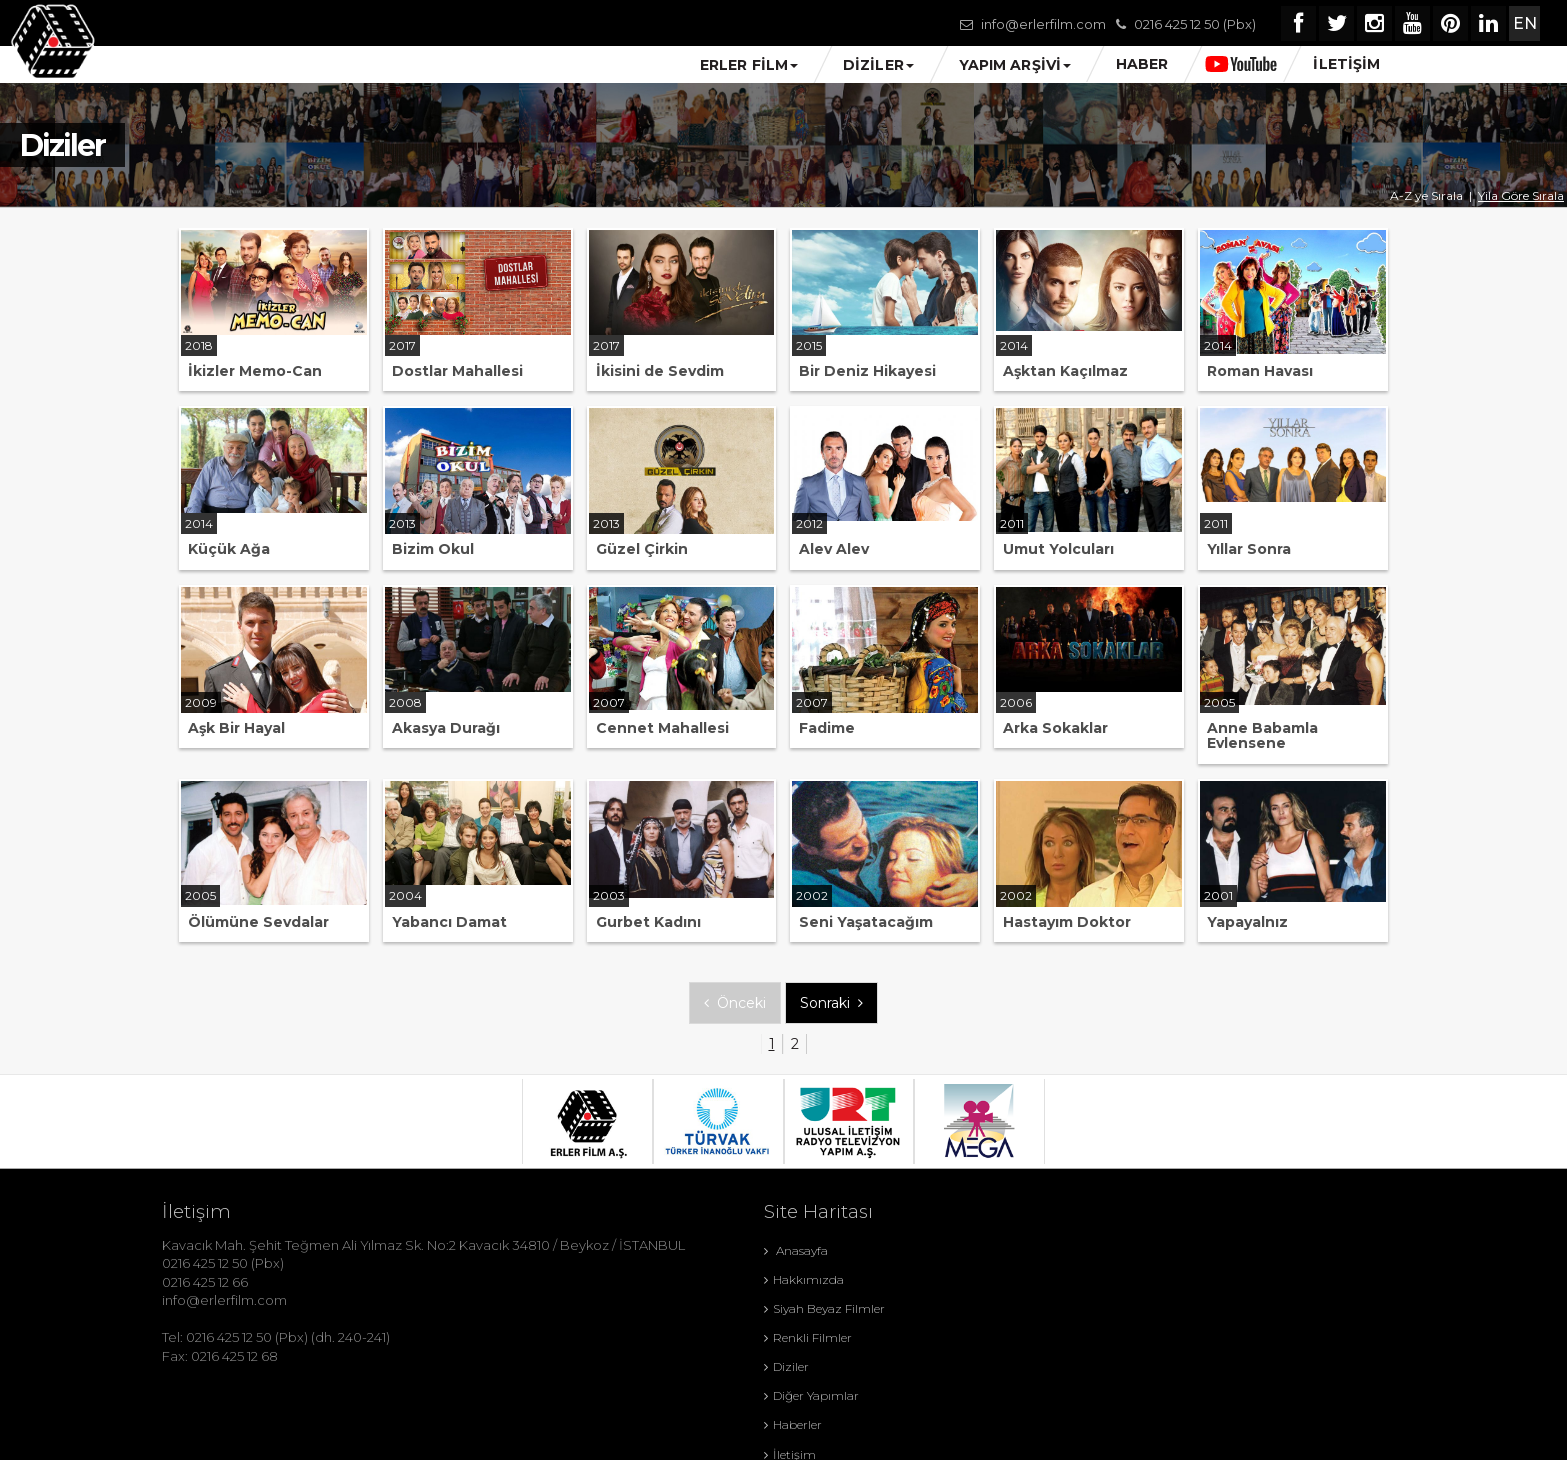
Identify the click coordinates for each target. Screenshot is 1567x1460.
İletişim (914, 1337)
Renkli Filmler (932, 1279)
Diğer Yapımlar (935, 1308)
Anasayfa (716, 1250)
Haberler (713, 1337)
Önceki (735, 1003)
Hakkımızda (928, 1250)
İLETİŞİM (1346, 64)
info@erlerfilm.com (1040, 24)
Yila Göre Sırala (1521, 195)
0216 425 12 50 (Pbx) (1192, 24)
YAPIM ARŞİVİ (1015, 65)
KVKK (908, 1367)
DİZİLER (878, 65)
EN (1522, 23)
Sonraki (831, 1003)
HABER (1142, 64)
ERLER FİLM (749, 65)
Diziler (706, 1308)
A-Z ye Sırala (1426, 195)
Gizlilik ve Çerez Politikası (760, 1367)
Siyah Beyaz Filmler (744, 1279)
